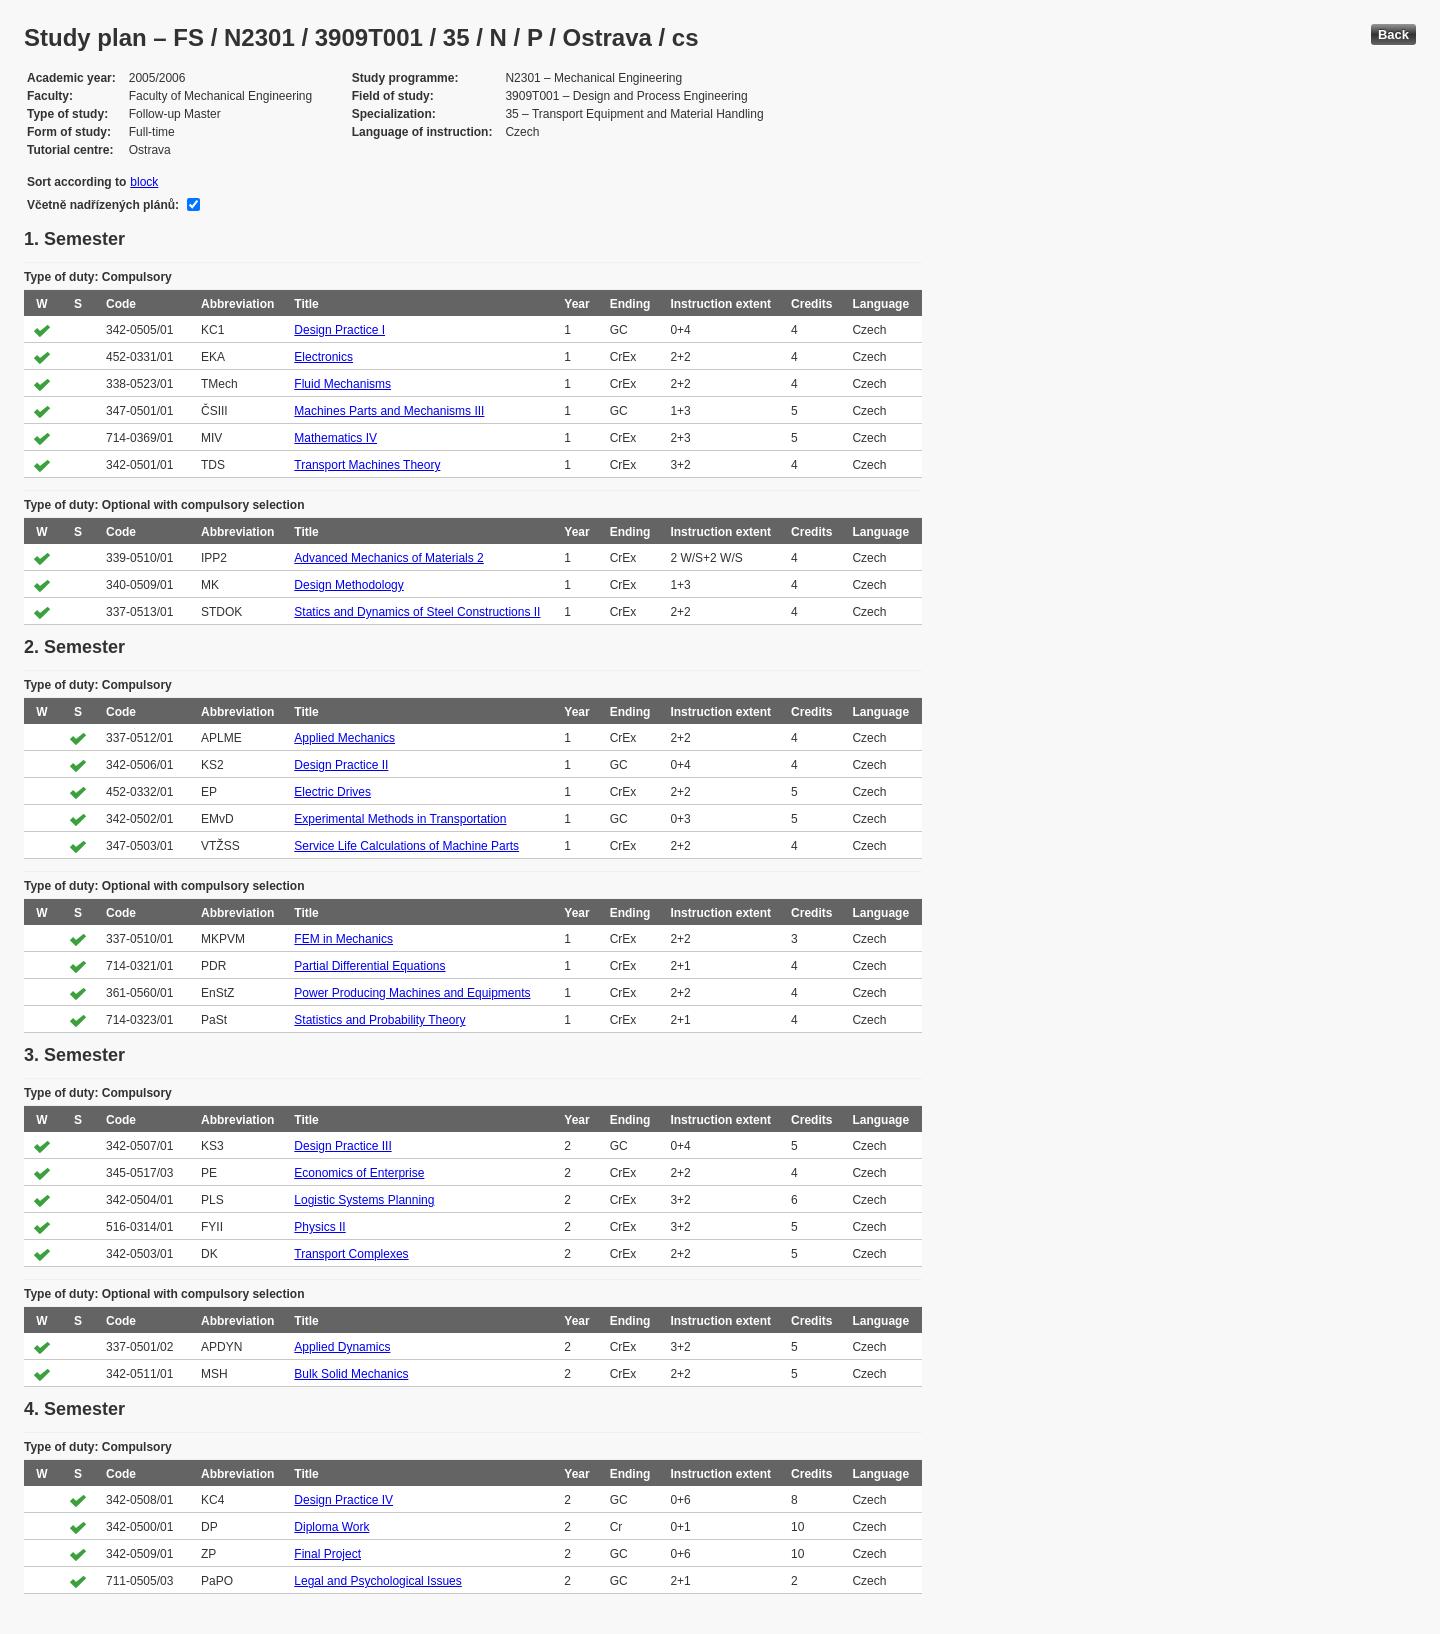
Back (1393, 34)
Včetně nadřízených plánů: (103, 205)
